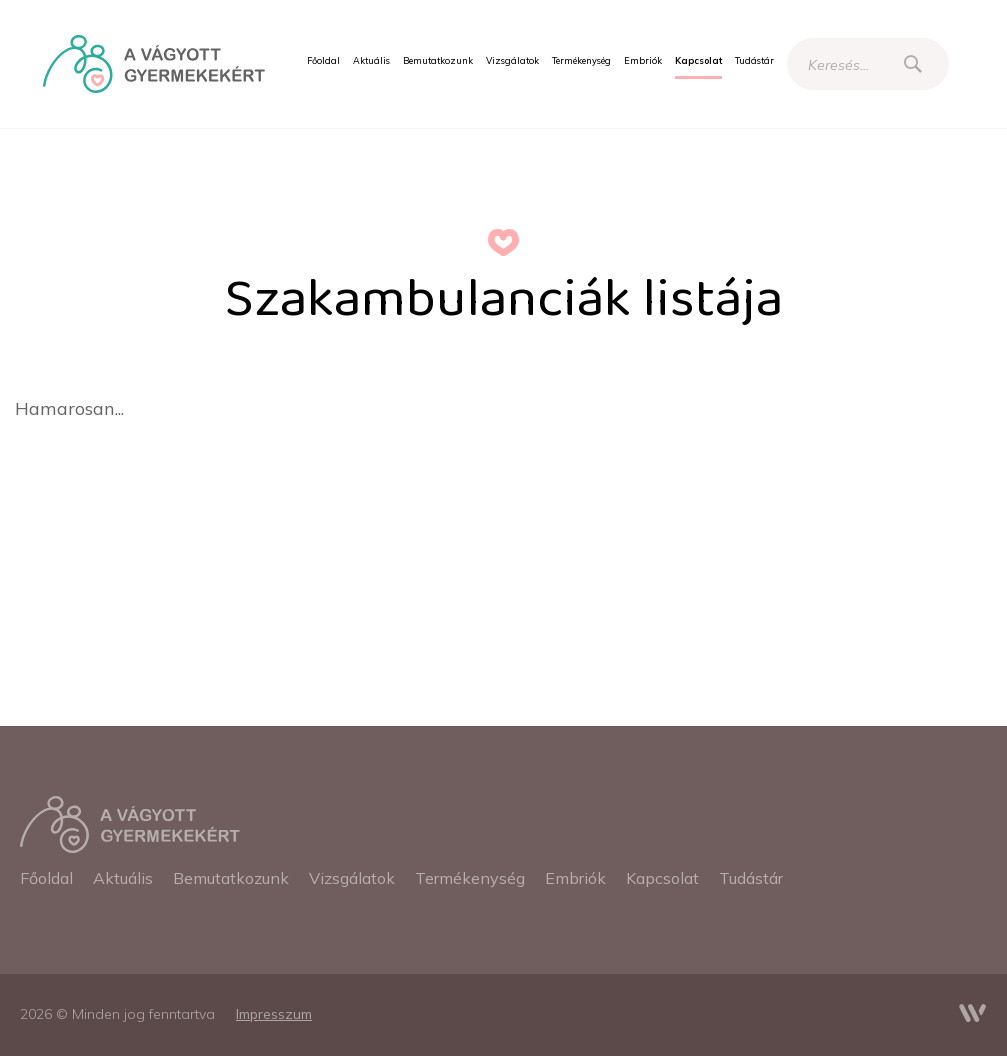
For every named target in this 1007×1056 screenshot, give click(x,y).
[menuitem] (323, 60)
